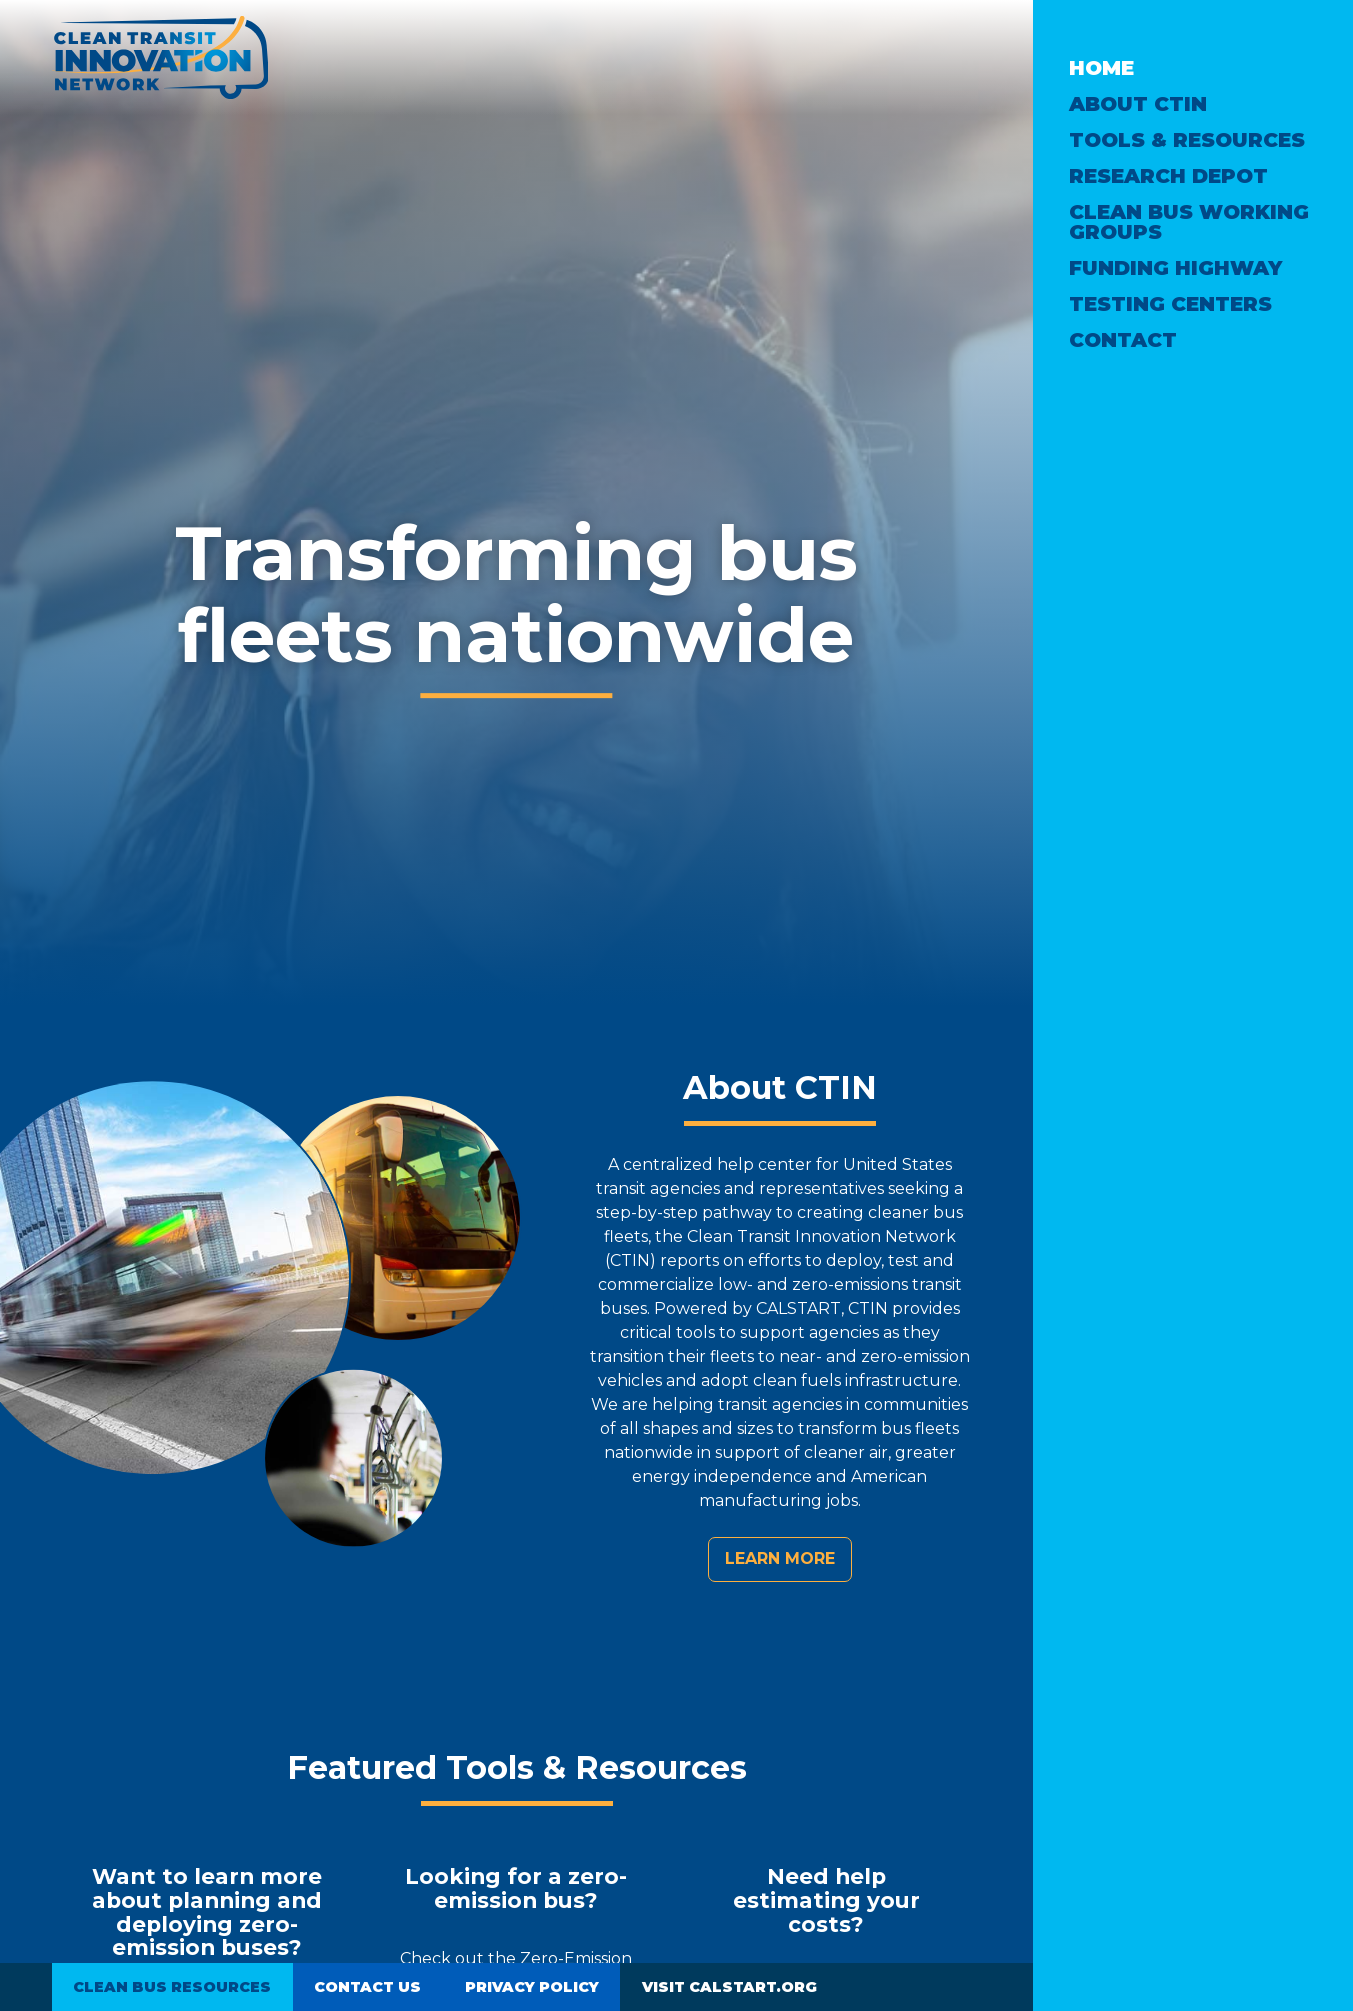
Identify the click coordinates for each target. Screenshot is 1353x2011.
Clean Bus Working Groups (1189, 222)
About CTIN (1138, 104)
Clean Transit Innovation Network (160, 57)
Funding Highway (1175, 268)
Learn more (780, 1558)
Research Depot (1168, 176)
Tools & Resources (1187, 140)
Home (1101, 68)
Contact (1123, 340)
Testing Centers (1170, 304)
